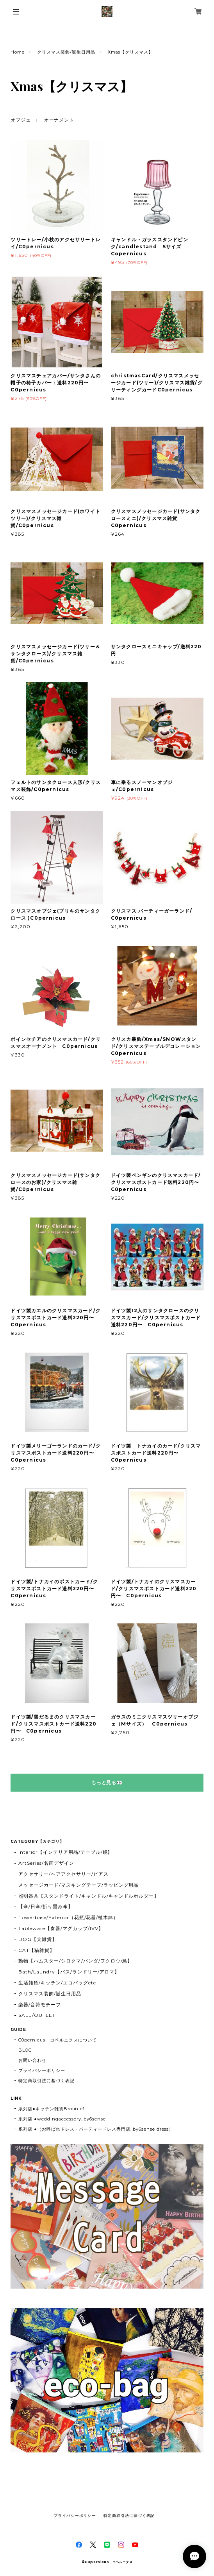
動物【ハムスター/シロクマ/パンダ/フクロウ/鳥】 (75, 1961)
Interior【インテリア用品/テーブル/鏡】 (65, 1852)
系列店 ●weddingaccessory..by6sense (61, 2119)
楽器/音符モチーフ (39, 2004)
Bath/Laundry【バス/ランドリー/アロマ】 (68, 1972)
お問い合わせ (32, 2060)
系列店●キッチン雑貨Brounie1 (51, 2108)
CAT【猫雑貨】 (36, 1950)
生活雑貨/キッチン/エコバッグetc (57, 1983)
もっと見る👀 (107, 1782)
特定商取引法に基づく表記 (46, 2080)
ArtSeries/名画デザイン (46, 1863)
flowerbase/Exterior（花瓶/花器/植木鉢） (68, 1917)
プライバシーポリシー (41, 2070)
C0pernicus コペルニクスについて (57, 2040)
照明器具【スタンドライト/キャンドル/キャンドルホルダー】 (88, 1896)
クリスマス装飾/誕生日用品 (66, 52)
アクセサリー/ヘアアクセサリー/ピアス (63, 1874)
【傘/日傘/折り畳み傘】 (45, 1906)
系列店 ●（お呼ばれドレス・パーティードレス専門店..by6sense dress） (95, 2129)
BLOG (25, 2050)
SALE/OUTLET (36, 2015)
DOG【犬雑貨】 (37, 1939)
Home (18, 52)
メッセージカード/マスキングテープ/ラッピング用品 (78, 1885)
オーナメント (59, 120)
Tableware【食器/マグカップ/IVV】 (60, 1928)
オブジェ (20, 120)
